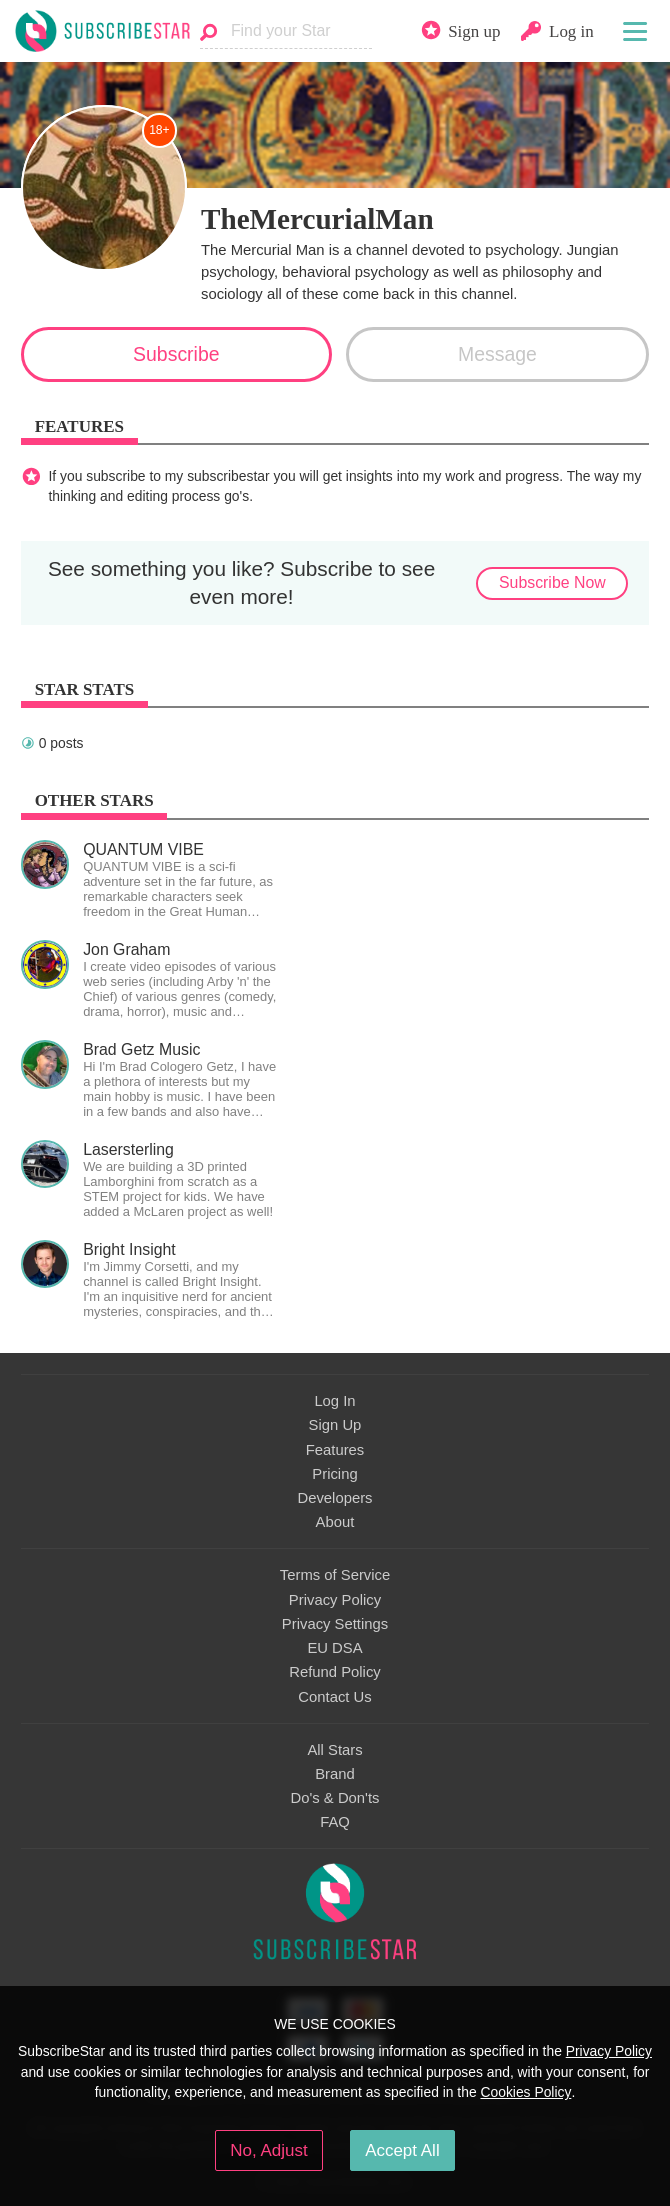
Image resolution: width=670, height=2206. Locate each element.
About (335, 1522)
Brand (335, 1774)
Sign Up (335, 1425)
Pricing (334, 1474)
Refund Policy (335, 1672)
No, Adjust (268, 2150)
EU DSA (334, 1648)
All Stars (334, 1750)
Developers (334, 1498)
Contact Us (334, 1697)
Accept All (402, 2150)
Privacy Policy (335, 1600)
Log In (334, 1401)
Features (335, 1450)
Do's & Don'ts (335, 1798)
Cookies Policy (525, 2092)
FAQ (335, 1822)
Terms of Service (335, 1575)
